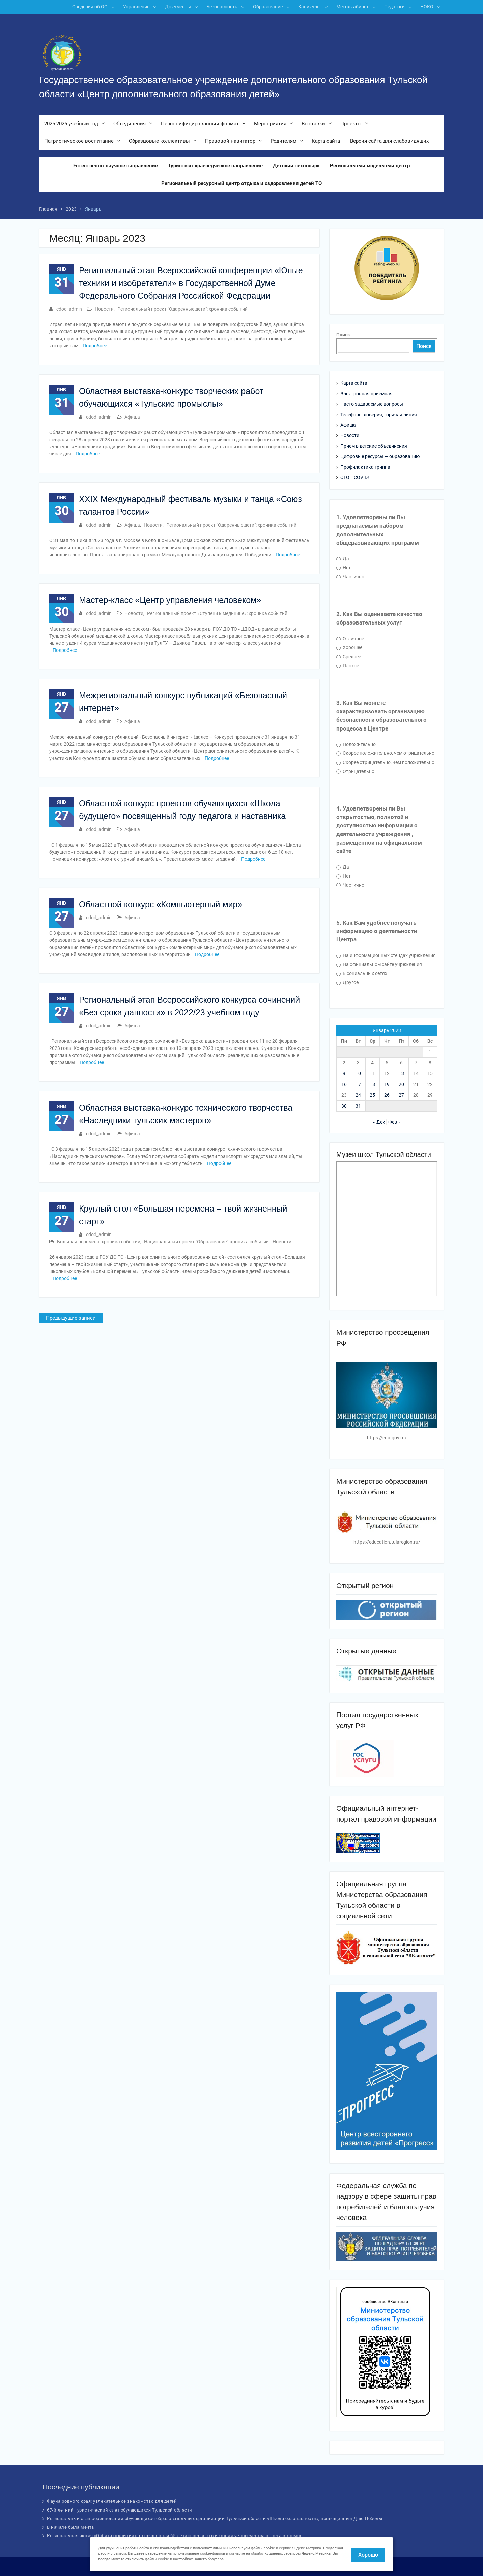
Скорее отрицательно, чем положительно (385, 762)
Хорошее (349, 647)
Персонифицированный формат (200, 124)
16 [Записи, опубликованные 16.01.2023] (344, 1084)
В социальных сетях (361, 973)
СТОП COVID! (354, 477)
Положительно (356, 744)
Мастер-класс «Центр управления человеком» (170, 600)
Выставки (313, 124)
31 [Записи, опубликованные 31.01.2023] (358, 1106)
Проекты (351, 124)
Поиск (343, 334)
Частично (350, 576)
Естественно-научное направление (115, 166)
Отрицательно (355, 771)
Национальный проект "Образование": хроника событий (206, 1242)
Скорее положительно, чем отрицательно (385, 753)
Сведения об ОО (90, 6)
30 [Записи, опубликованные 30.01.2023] (344, 1106)
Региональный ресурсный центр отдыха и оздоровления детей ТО (241, 184)
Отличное (350, 638)
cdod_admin (69, 309)
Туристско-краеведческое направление (215, 166)
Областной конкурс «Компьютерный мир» (160, 904)
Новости (104, 309)
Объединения (129, 124)
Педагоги (394, 6)
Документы (178, 6)
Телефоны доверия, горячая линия (378, 414)
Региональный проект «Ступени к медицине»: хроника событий (217, 613)
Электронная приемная (366, 393)
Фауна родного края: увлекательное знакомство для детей (112, 2501)
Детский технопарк (296, 166)
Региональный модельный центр (370, 166)
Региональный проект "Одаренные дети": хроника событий (182, 309)
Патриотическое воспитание (79, 142)
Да (342, 558)
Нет (343, 567)
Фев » (394, 1122)
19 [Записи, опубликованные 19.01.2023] (387, 1084)
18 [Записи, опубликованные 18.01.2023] (372, 1084)
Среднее (348, 656)
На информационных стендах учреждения (386, 955)
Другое (347, 982)
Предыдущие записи (71, 1318)
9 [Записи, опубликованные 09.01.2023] (344, 1073)
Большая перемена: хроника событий (98, 1242)
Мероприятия (270, 124)
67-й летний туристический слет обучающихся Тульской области (119, 2510)
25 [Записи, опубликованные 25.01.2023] (372, 1095)
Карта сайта (326, 142)
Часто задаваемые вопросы (371, 404)
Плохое (347, 665)
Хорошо (368, 2555)
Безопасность (221, 6)
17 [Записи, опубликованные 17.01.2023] (358, 1084)
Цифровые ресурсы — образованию (380, 456)
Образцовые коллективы (159, 142)
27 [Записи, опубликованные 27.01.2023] (401, 1095)
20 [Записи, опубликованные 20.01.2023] (401, 1084)
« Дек (379, 1122)
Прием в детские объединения (373, 446)
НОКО (426, 6)
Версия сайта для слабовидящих (389, 142)
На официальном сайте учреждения (379, 964)
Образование (268, 6)
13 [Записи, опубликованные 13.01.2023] (401, 1073)
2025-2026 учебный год (71, 124)
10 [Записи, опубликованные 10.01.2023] (358, 1073)
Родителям (283, 142)
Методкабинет (352, 6)
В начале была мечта (70, 2527)
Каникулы (309, 6)
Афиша (132, 417)
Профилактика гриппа (365, 467)
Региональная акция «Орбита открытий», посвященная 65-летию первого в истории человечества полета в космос (175, 2535)
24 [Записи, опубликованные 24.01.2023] (358, 1095)
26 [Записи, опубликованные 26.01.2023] (387, 1095)
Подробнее (95, 346)
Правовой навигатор (230, 142)
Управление (136, 6)
